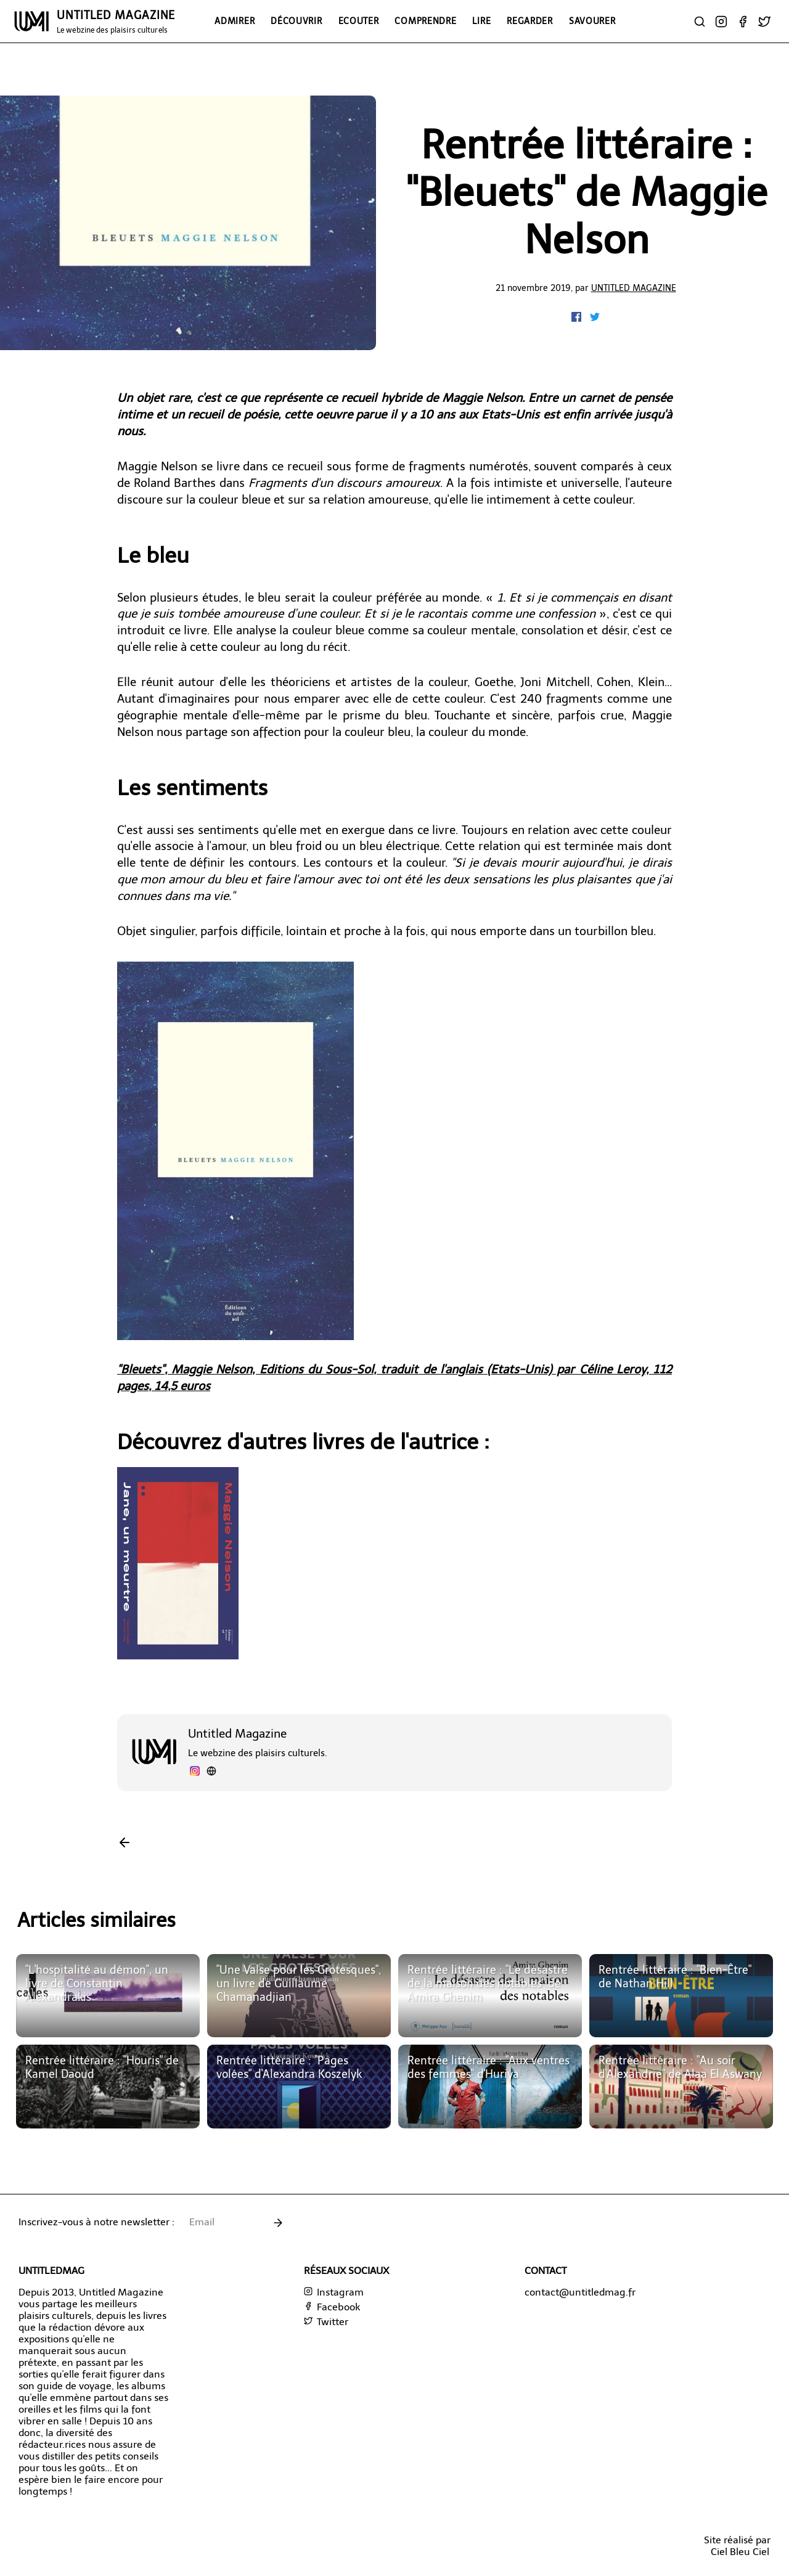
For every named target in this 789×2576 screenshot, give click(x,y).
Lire (481, 21)
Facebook (332, 2307)
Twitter (326, 2322)
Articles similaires (96, 1920)
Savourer (592, 21)
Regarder (530, 21)
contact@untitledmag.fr (580, 2292)
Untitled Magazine (633, 287)
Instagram (334, 2292)
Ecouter (358, 21)
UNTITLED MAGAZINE (116, 22)
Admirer (235, 21)
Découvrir (296, 21)
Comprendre (425, 21)
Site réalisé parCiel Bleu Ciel (737, 2546)
